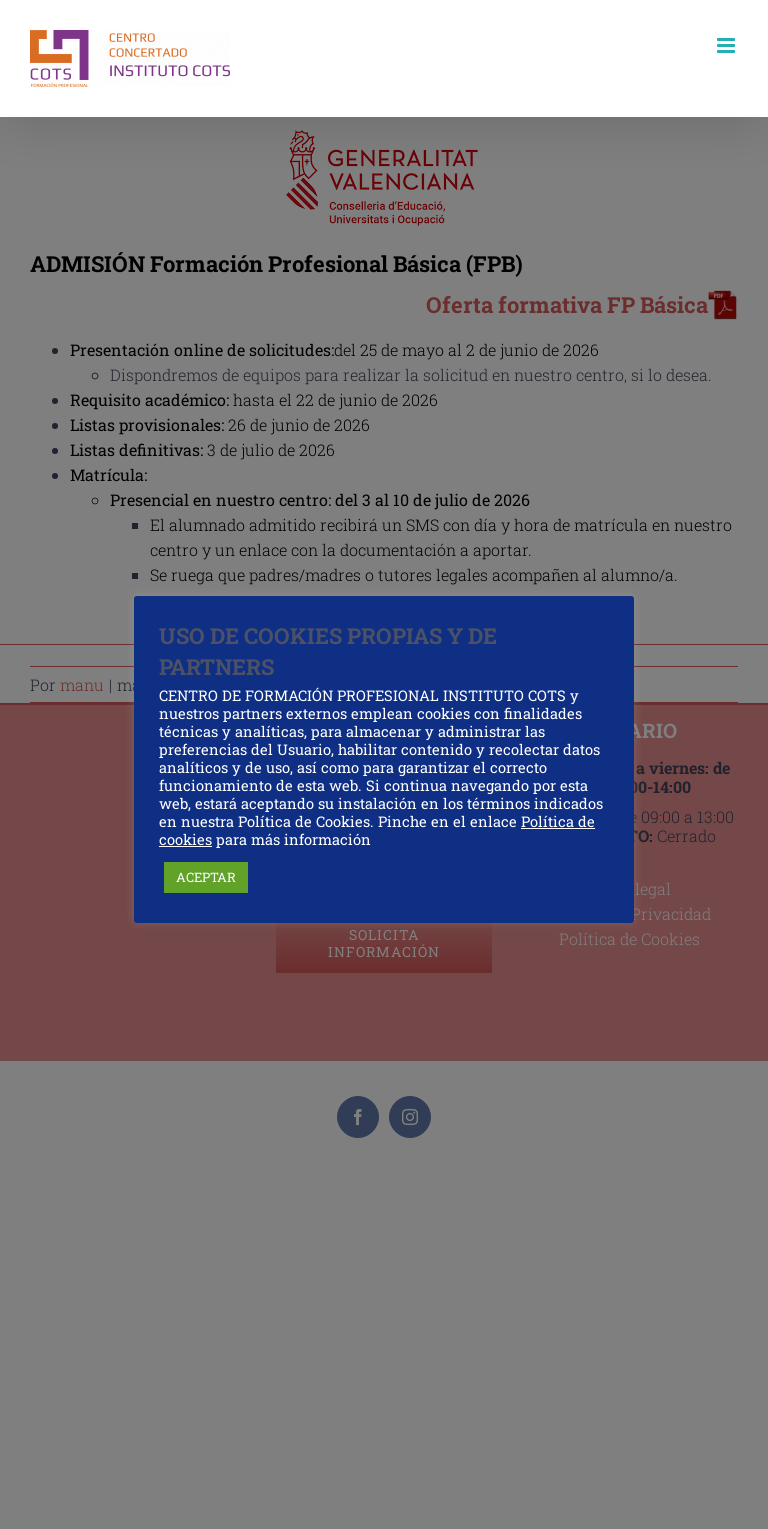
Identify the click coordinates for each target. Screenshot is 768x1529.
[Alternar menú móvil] (727, 45)
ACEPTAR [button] (206, 877)
